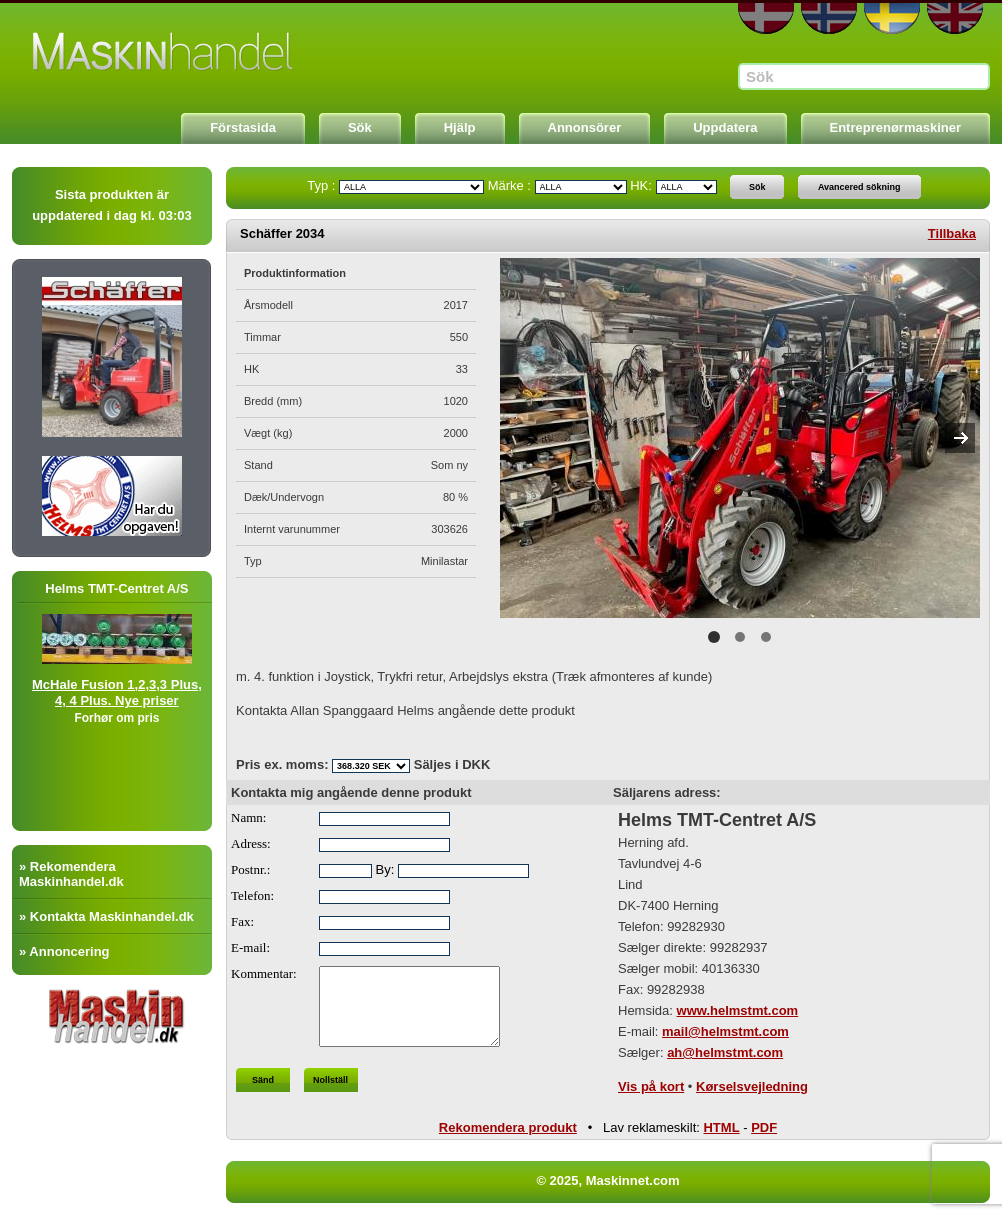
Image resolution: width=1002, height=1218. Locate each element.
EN (955, 18)
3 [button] (766, 637)
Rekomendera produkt (508, 1132)
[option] (740, 438)
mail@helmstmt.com (725, 1031)
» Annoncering (64, 951)
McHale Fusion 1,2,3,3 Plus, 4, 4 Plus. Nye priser (134, 693)
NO (829, 18)
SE (892, 18)
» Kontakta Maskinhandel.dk (106, 916)
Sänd (263, 1095)
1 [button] (714, 637)
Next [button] (960, 438)
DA (766, 18)
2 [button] (740, 637)
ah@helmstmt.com (725, 1052)
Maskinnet (164, 52)
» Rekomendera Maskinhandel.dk (71, 874)
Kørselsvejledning (752, 1086)
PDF (764, 1132)
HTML (721, 1132)
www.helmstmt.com (738, 1010)
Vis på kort (651, 1086)
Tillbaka (952, 233)
